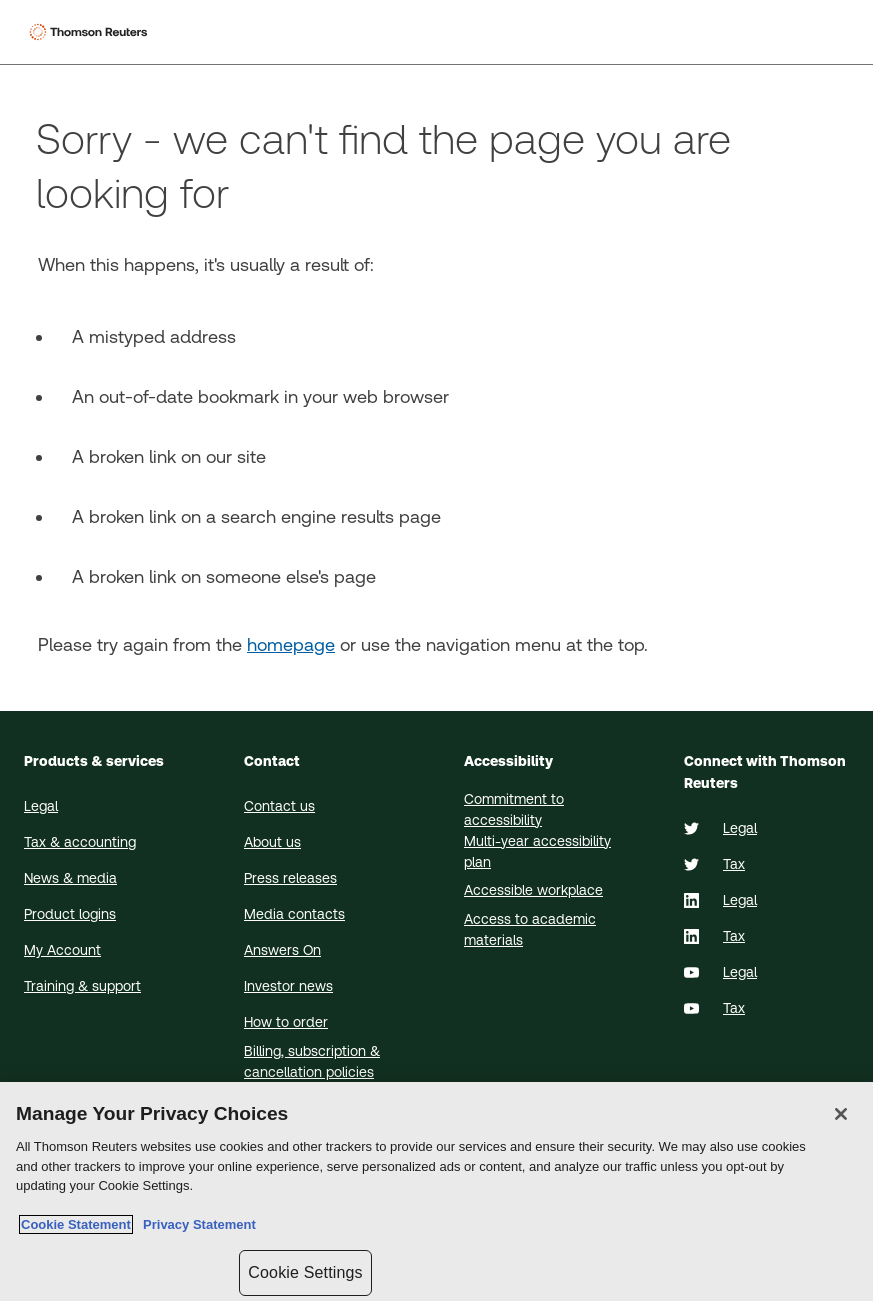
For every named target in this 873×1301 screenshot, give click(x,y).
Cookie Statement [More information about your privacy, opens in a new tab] (76, 1224)
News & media (70, 878)
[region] (436, 1191)
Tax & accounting (80, 842)
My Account (62, 950)
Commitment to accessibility (514, 809)
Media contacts (294, 914)
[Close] (841, 1114)
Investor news (288, 986)
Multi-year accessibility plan (537, 851)
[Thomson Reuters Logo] (91, 32)
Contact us (279, 806)
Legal (41, 806)
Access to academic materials (530, 929)
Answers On (282, 950)
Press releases (290, 878)
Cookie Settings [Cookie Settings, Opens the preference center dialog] (305, 1272)
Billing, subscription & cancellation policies (312, 1061)
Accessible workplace (533, 890)
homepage (291, 644)
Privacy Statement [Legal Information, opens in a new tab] (196, 1224)
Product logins (70, 914)
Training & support (82, 986)
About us (272, 842)
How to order (286, 1022)
